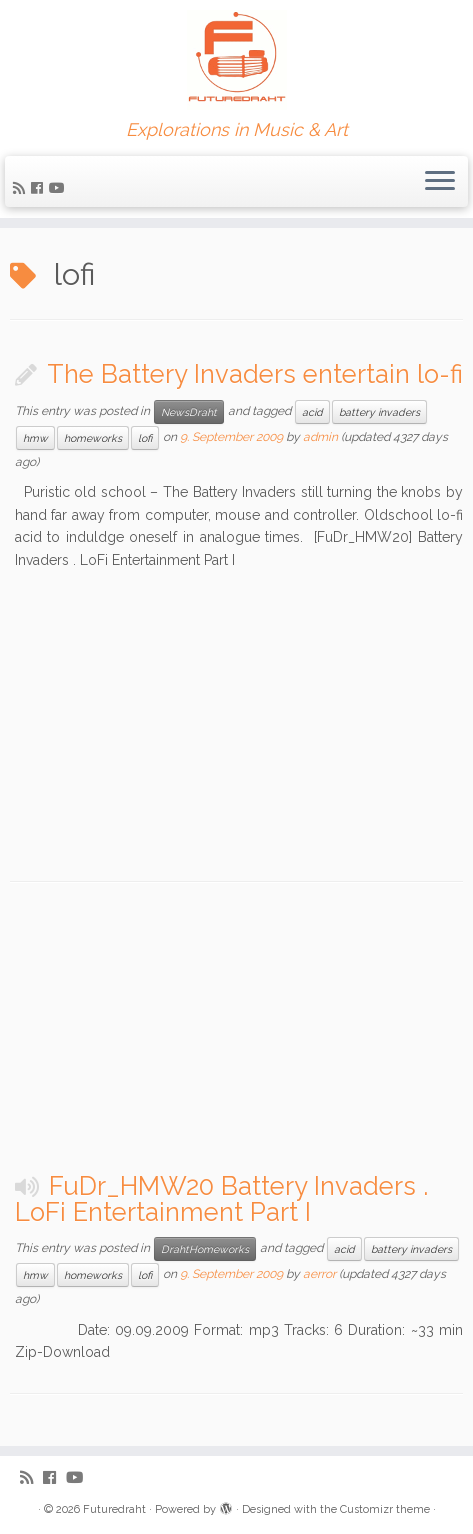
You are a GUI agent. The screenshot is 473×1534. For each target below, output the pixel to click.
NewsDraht (189, 412)
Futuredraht (114, 1509)
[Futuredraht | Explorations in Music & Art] (236, 60)
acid (312, 412)
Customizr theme (385, 1509)
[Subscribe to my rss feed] (22, 188)
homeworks (93, 438)
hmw (35, 438)
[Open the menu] (440, 182)
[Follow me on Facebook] (40, 188)
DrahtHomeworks (205, 1249)
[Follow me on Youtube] (60, 188)
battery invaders (379, 412)
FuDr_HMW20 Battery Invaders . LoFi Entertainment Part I (221, 1199)
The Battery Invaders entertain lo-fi (255, 374)
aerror (319, 1274)
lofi (145, 438)
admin (320, 437)
